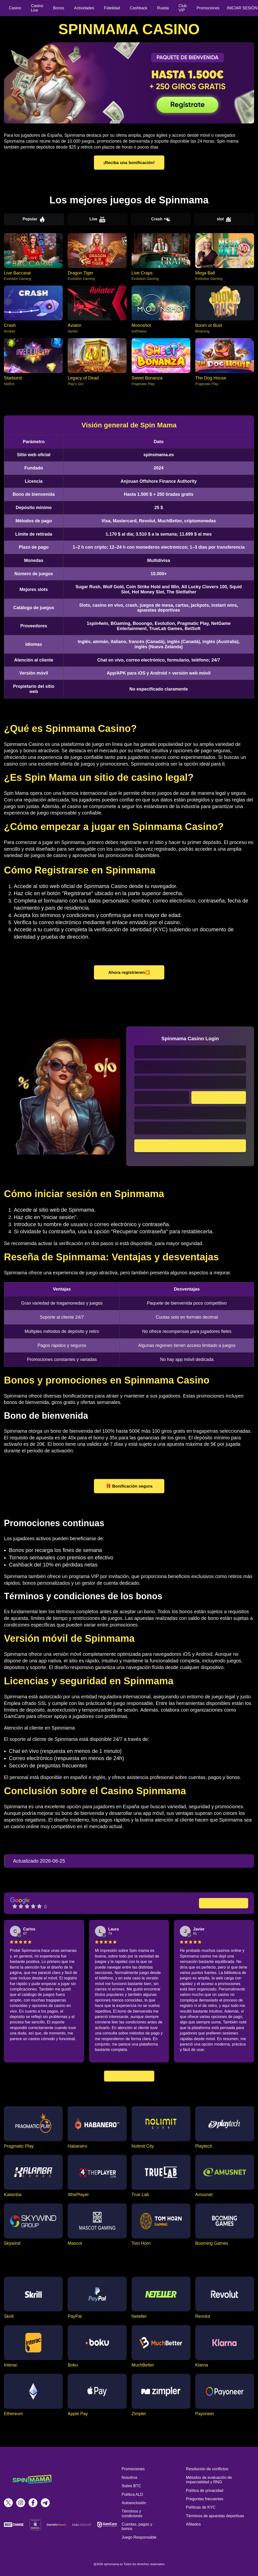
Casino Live (37, 8)
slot (224, 219)
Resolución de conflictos (207, 2469)
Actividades (84, 8)
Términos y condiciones (132, 2513)
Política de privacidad (204, 2490)
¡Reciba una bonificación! (129, 162)
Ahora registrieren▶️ (129, 972)
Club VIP (183, 8)
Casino (15, 8)
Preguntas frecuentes (204, 2499)
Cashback (138, 8)
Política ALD (132, 2494)
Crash (160, 219)
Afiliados (193, 2524)
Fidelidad (112, 8)
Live (97, 219)
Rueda (163, 8)
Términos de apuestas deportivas (215, 2516)
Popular (34, 219)
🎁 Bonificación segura (129, 1486)
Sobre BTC (131, 2486)
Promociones (208, 8)
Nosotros (129, 2477)
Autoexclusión (134, 2503)
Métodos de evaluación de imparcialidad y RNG (209, 2479)
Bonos (58, 8)
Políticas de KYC (200, 2507)
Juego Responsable (139, 2537)
